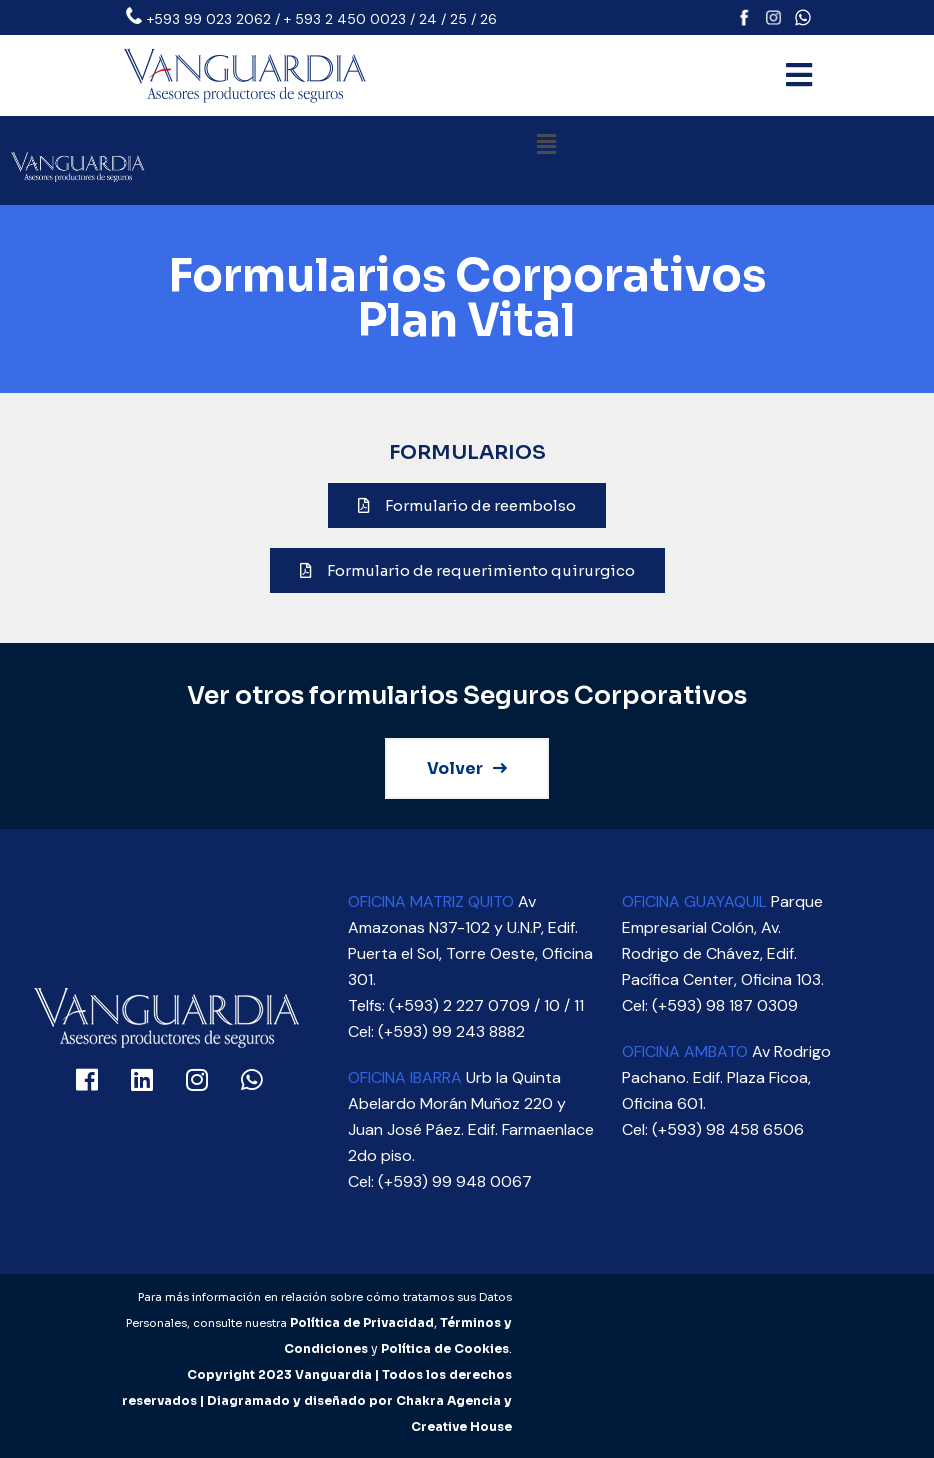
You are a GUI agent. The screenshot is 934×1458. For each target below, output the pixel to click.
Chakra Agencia (448, 1400)
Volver (467, 768)
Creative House (461, 1426)
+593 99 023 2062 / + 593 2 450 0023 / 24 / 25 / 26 (322, 19)
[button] (546, 145)
